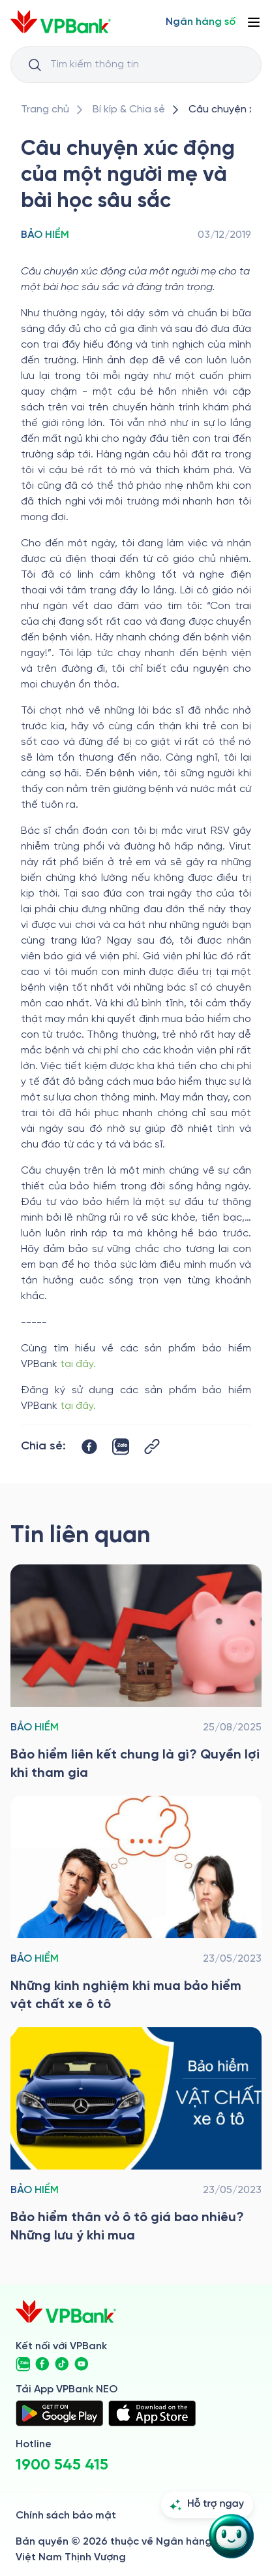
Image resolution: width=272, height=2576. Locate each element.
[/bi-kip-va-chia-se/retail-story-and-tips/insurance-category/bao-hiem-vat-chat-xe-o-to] (136, 1905)
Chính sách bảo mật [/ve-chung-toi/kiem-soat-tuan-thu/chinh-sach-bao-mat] (66, 2515)
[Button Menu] (254, 22)
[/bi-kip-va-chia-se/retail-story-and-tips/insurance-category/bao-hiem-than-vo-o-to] (136, 2136)
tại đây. (79, 1364)
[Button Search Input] (34, 65)
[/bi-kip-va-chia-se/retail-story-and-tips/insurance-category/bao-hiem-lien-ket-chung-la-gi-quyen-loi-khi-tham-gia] (136, 1673)
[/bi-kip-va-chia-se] (129, 110)
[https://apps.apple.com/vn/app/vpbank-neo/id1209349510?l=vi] (152, 2413)
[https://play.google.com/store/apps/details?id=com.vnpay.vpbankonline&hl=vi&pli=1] (59, 2413)
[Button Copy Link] (152, 1446)
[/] (60, 21)
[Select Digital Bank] (200, 22)
